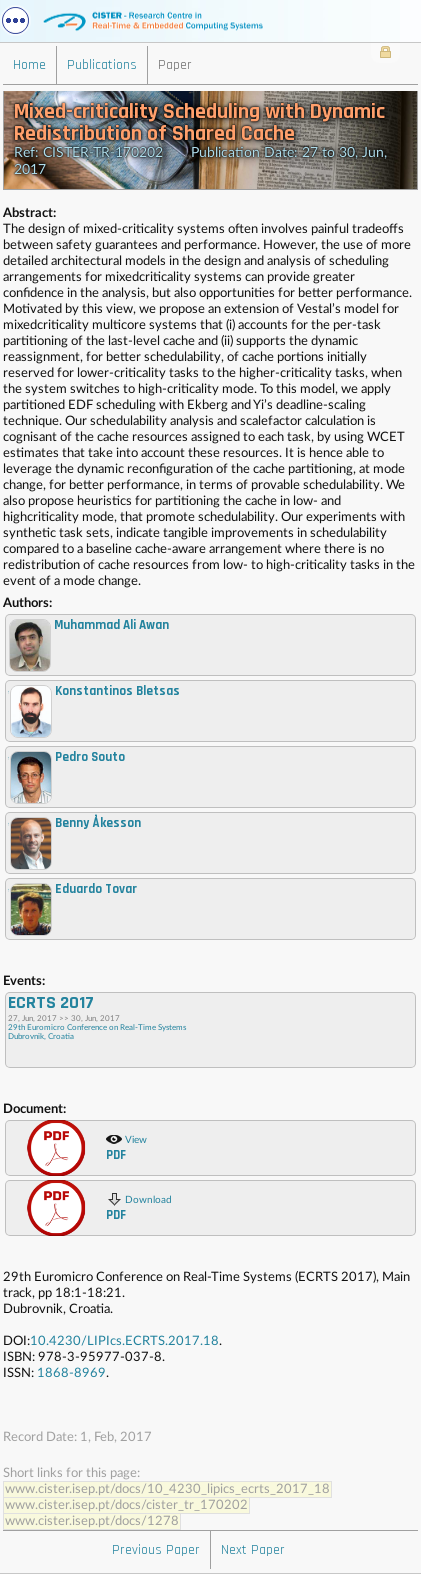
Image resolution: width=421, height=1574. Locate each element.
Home (29, 65)
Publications (102, 65)
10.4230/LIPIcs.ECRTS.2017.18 (124, 1341)
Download (139, 1207)
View (126, 1147)
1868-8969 (71, 1373)
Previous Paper (156, 1550)
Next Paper (253, 1550)
